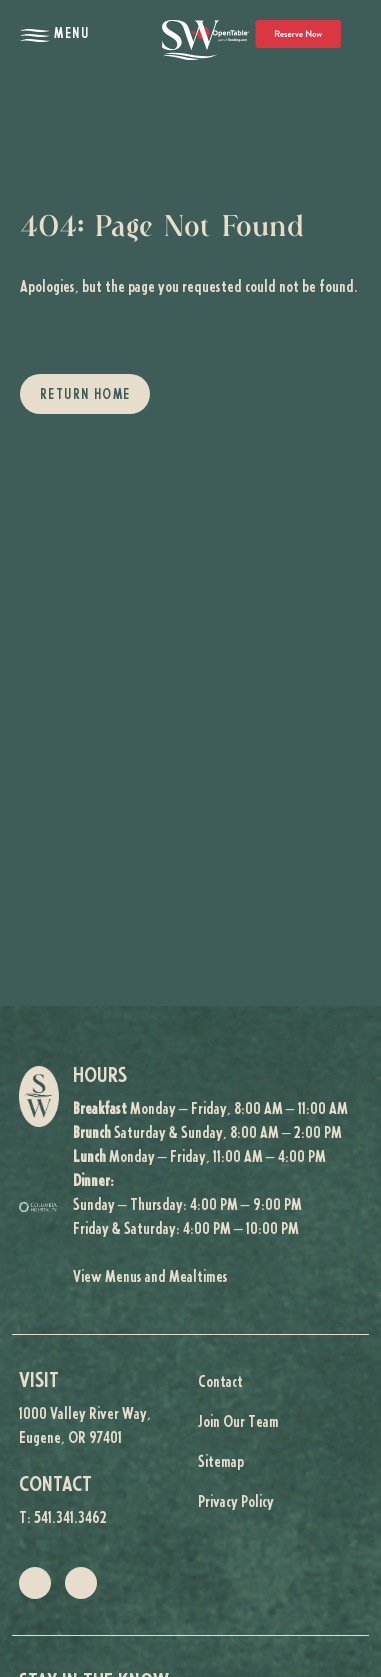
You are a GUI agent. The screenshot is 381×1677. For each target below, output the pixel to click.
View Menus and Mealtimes (150, 1278)
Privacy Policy (236, 1503)
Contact (220, 1383)
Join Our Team (238, 1423)
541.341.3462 (70, 1519)
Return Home (85, 395)
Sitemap (221, 1463)
